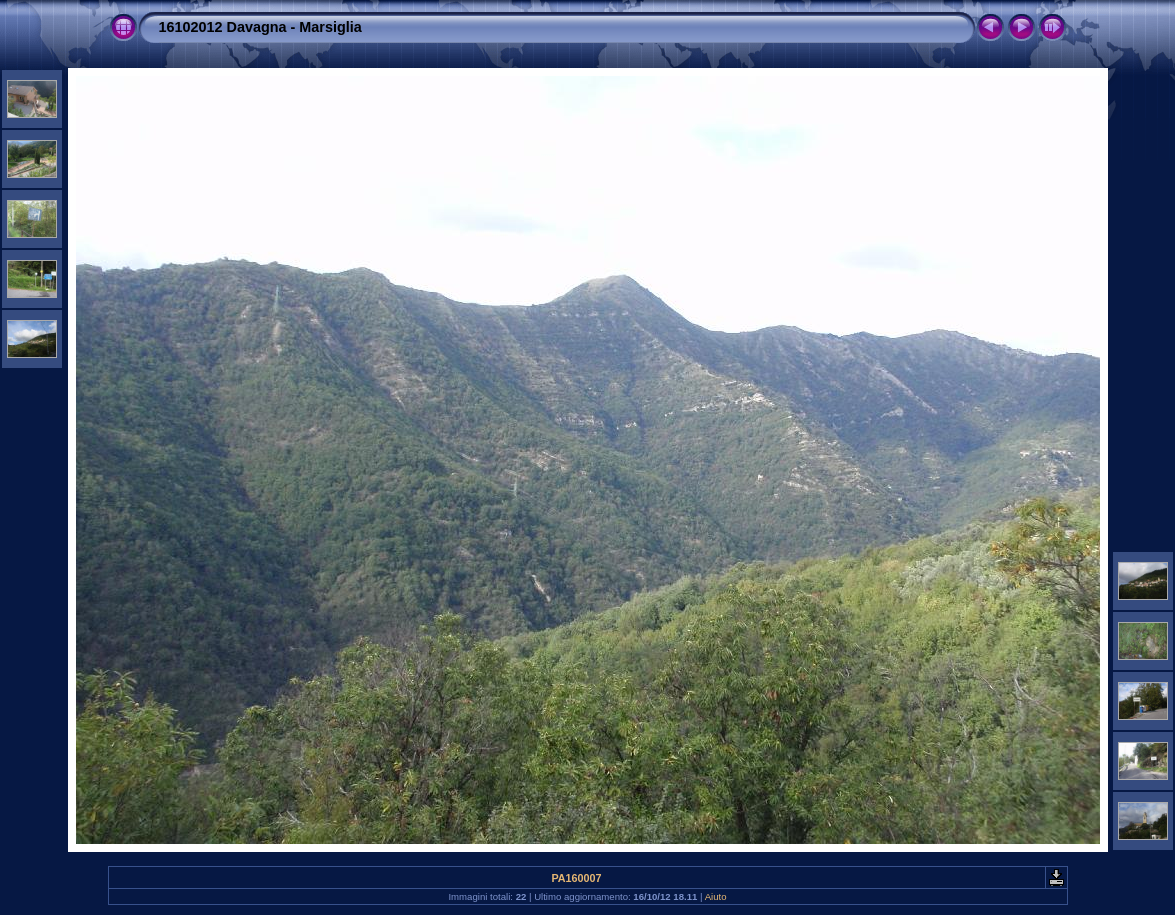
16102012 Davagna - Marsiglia (260, 27)
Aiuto (716, 896)
